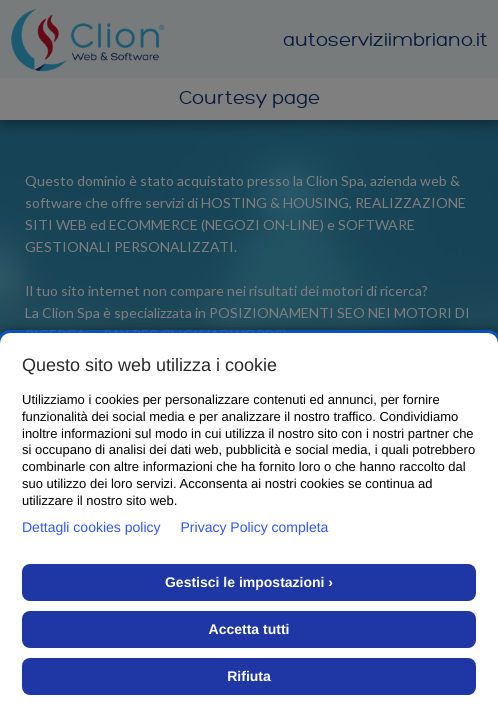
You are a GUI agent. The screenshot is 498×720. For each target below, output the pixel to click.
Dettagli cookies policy (91, 527)
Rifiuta (249, 676)
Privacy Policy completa (255, 527)
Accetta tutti (249, 629)
